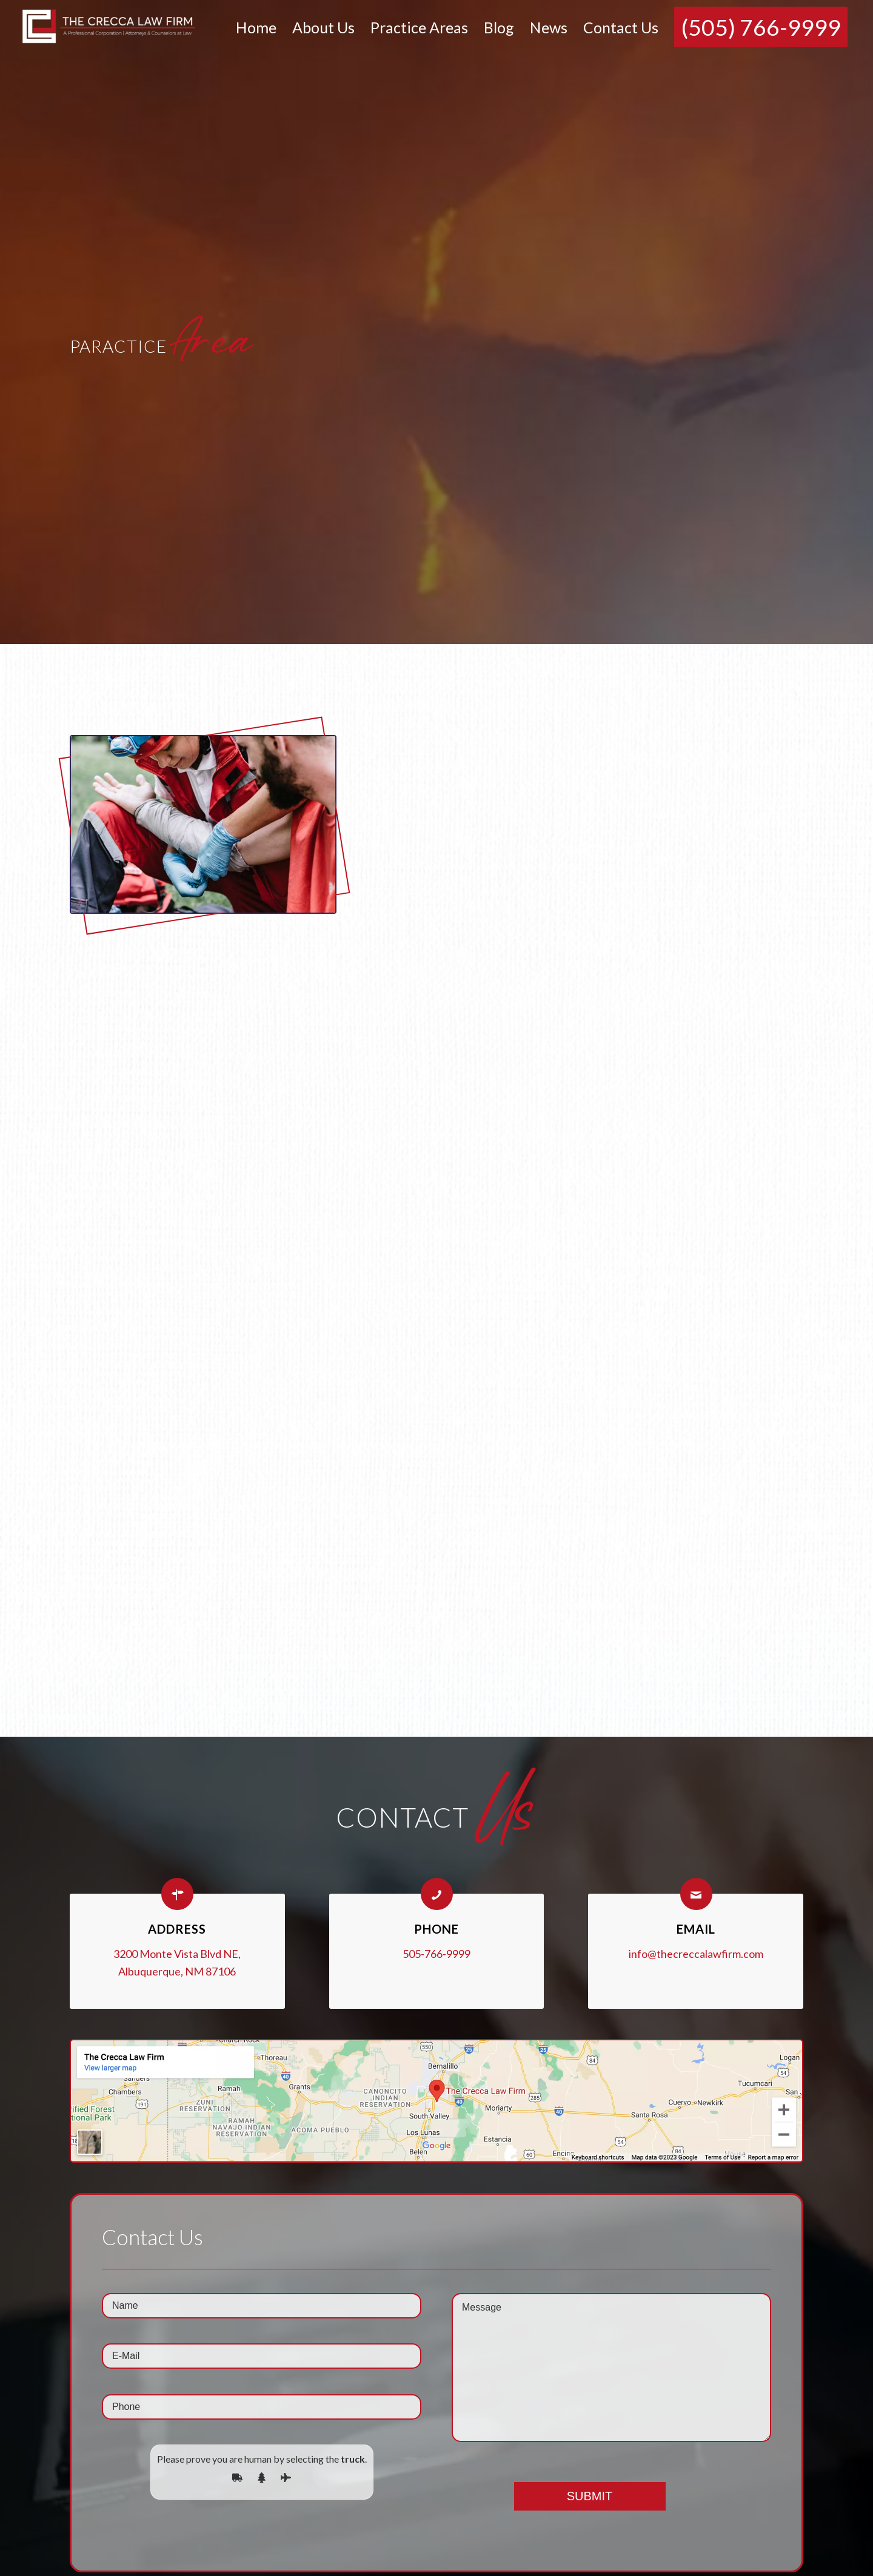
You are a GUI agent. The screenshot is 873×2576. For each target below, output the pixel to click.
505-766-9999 (436, 1953)
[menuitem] (256, 27)
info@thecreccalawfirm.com (696, 1953)
